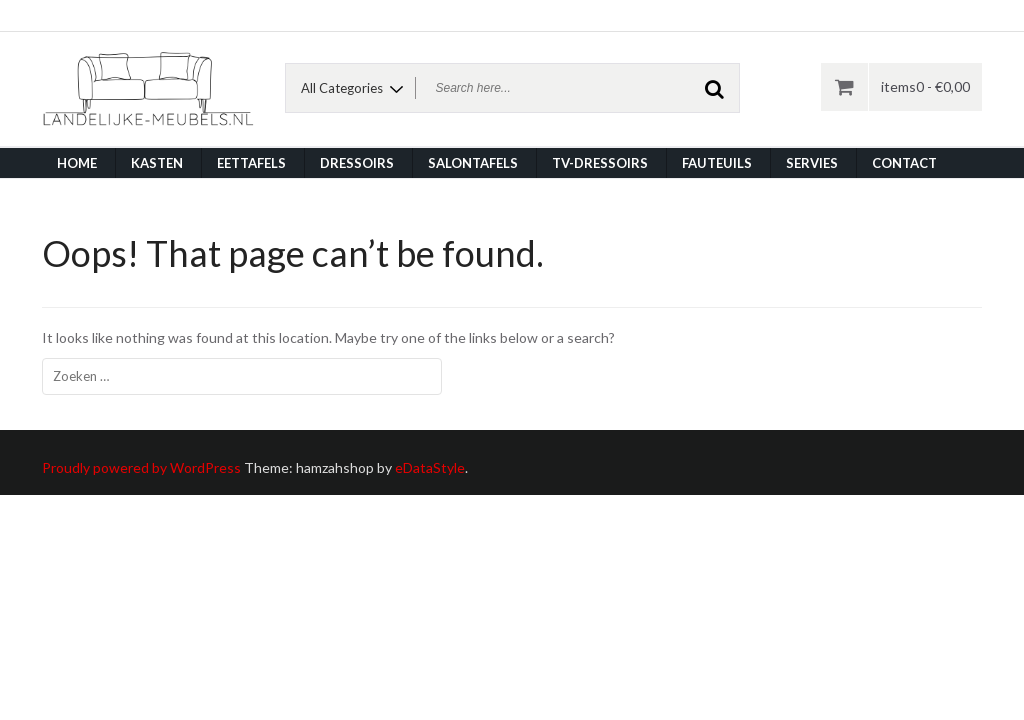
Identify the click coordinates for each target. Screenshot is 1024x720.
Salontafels (473, 163)
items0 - (925, 86)
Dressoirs (357, 163)
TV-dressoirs (600, 163)
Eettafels (251, 163)
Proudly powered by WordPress (141, 467)
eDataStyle (430, 467)
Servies (812, 163)
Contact (904, 163)
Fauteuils (717, 163)
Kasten (157, 163)
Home (77, 163)
